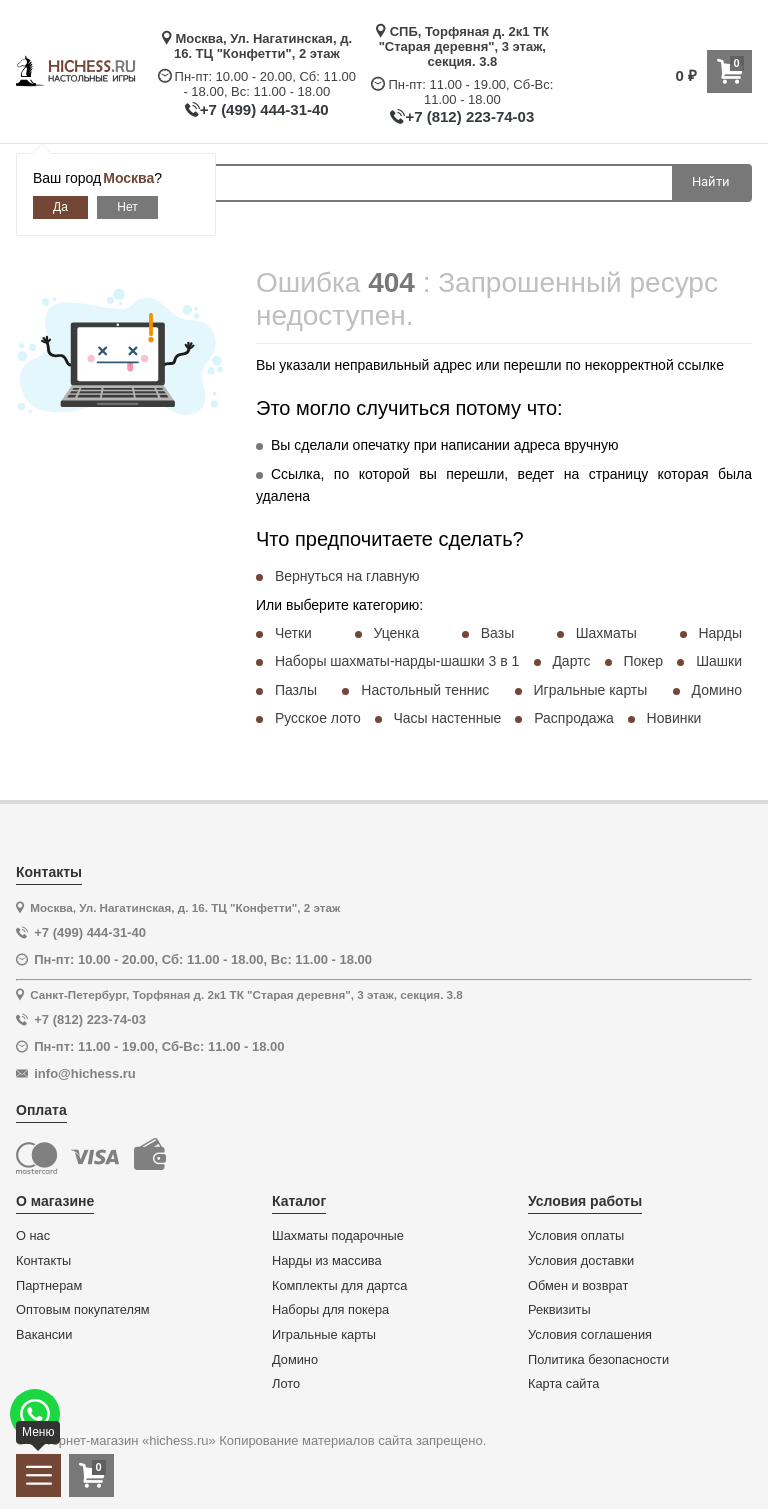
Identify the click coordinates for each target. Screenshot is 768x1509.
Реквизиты (559, 1310)
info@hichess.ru (85, 1073)
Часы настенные (447, 718)
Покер (643, 661)
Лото (286, 1384)
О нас (33, 1236)
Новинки (674, 718)
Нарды (720, 633)
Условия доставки (581, 1261)
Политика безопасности (598, 1360)
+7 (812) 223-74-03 (469, 116)
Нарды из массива (327, 1261)
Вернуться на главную (347, 576)
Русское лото (318, 718)
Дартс (571, 661)
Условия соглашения (590, 1335)
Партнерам (49, 1286)
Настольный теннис (425, 690)
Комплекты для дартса (339, 1286)
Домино (717, 690)
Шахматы (606, 633)
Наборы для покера (330, 1310)
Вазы (497, 633)
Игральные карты (591, 690)
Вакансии (44, 1335)
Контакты (43, 1261)
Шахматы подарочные (338, 1236)
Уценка (396, 633)
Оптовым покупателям (83, 1310)
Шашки (719, 661)
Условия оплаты (576, 1236)
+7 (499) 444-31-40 (264, 109)
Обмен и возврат (578, 1286)
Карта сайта (563, 1384)
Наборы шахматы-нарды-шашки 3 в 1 (397, 661)
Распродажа (574, 718)
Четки (293, 633)
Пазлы (296, 690)
